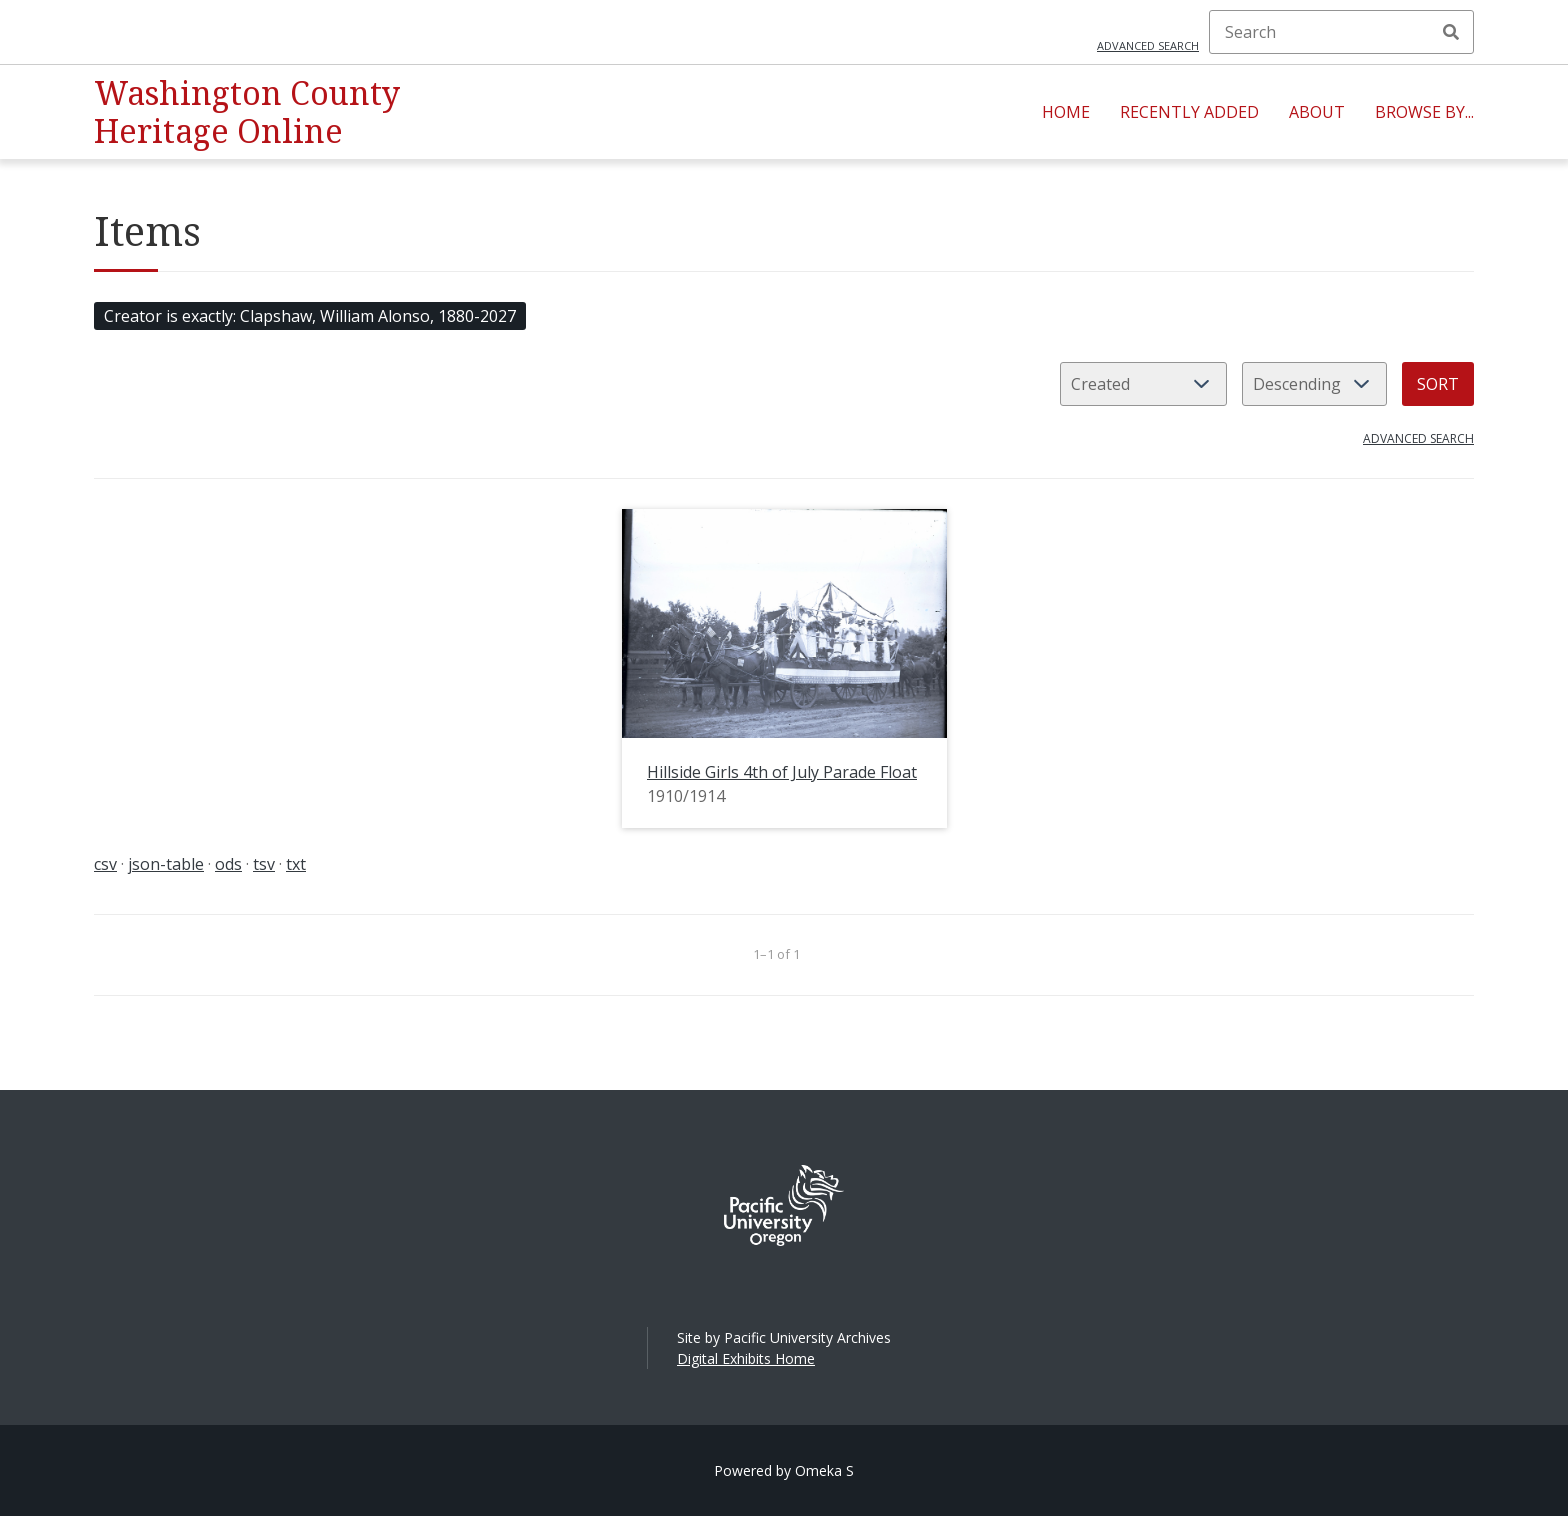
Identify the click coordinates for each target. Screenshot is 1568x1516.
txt (296, 864)
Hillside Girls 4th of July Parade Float (782, 772)
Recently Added (1189, 112)
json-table (166, 864)
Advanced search (1148, 45)
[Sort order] (1314, 384)
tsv (264, 864)
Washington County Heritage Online (247, 111)
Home (1066, 112)
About (1317, 112)
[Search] (1341, 32)
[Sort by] (1143, 384)
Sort (1438, 384)
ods (228, 864)
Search (1451, 32)
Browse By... (1424, 112)
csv (105, 864)
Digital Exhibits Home (746, 1358)
